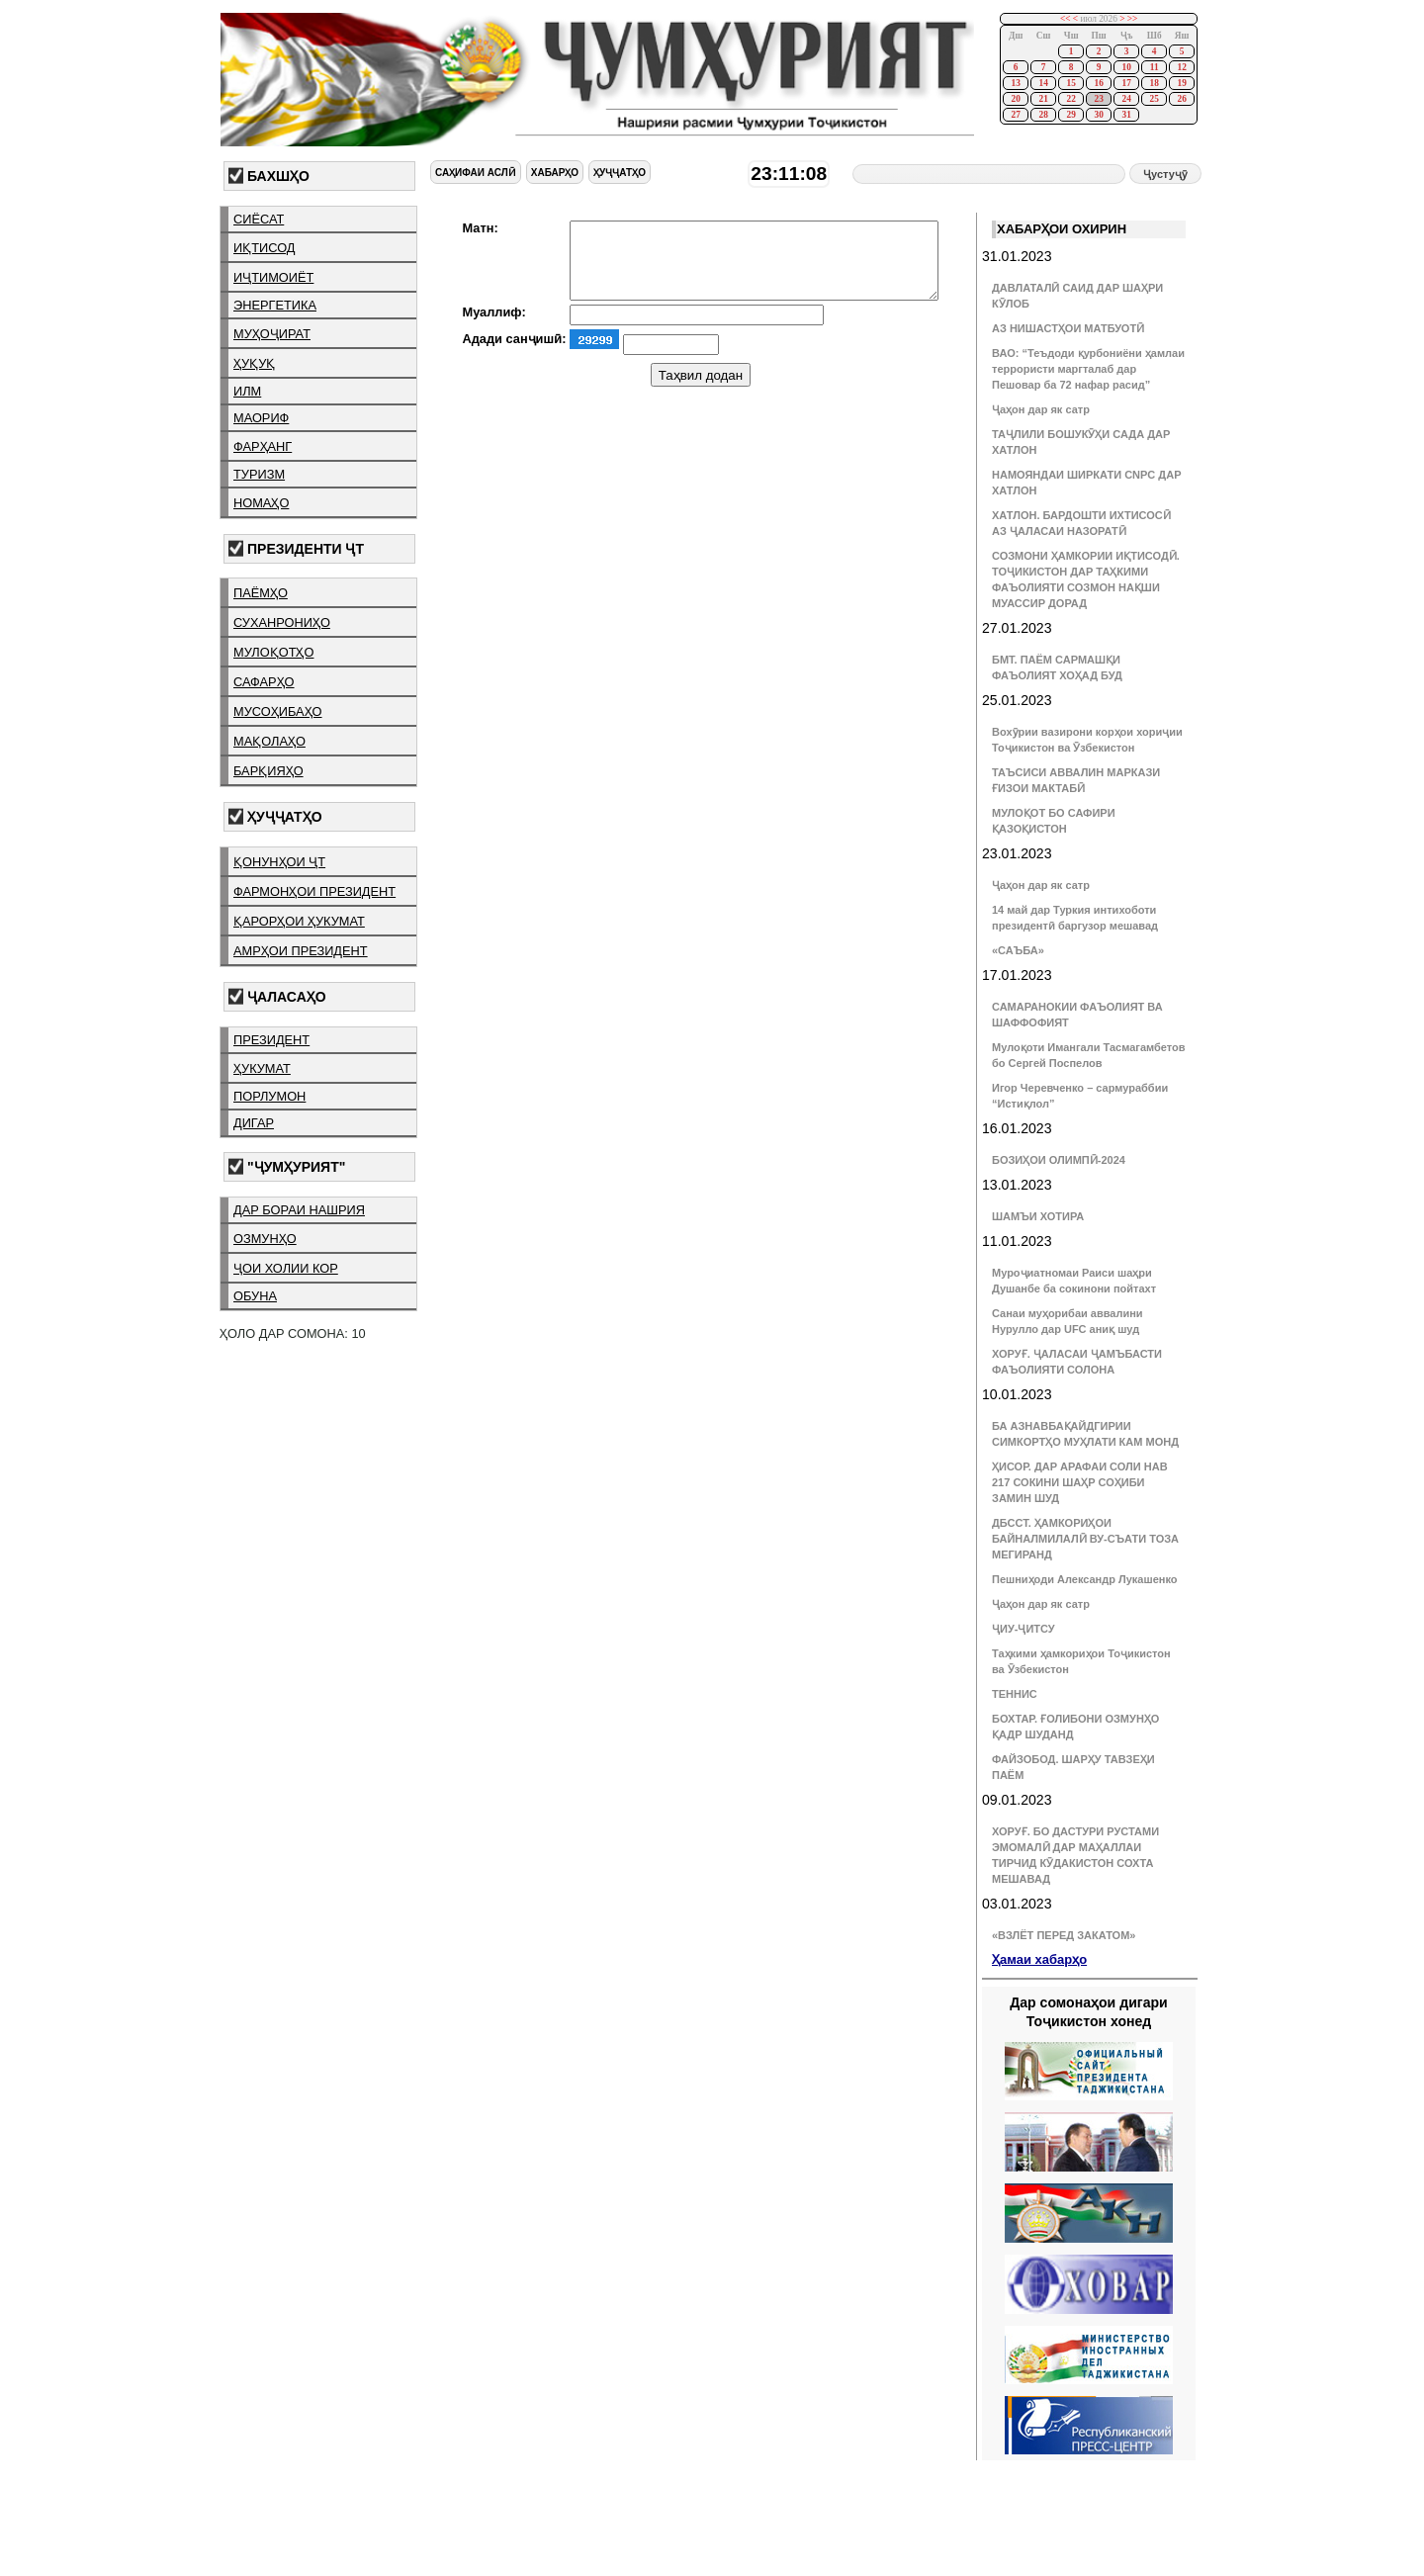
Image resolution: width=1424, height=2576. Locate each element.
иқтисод (264, 247)
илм (247, 391)
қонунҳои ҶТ (279, 861)
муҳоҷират (272, 333)
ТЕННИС (1014, 1694)
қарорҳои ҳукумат (299, 921)
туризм (259, 474)
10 (1125, 67)
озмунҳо (265, 1238)
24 (1125, 99)
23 (1098, 99)
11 (1154, 67)
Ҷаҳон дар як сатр (1041, 409)
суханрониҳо (281, 622)
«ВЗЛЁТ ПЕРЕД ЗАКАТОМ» (1063, 1935)
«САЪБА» (1018, 950)
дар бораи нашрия (299, 1209)
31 (1125, 115)
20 (1015, 99)
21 (1042, 99)
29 (1070, 115)
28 (1042, 115)
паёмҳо (260, 592)
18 (1153, 83)
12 (1181, 67)
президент (271, 1039)
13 (1015, 83)
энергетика (274, 305)
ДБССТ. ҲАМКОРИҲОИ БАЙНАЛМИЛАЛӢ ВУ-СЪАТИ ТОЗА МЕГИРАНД (1085, 1538)
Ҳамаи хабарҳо (1039, 1959)
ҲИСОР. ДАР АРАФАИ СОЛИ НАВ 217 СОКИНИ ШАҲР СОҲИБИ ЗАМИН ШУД (1080, 1482)
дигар (253, 1122)
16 (1098, 83)
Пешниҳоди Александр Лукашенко (1084, 1579)
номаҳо (261, 502)
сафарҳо (264, 681)
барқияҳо (268, 770)
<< (1065, 19)
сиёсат (258, 219)
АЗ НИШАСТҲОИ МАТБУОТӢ (1068, 328)
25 (1153, 99)
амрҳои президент (300, 950)
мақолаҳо (269, 741)
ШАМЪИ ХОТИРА (1038, 1216)
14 (1042, 83)
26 (1181, 99)
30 (1098, 115)
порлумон (269, 1096)
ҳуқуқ (254, 363)
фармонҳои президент (314, 891)
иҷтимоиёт (273, 277)
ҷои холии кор (285, 1268)
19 (1181, 83)
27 (1015, 115)
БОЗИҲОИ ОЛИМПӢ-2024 (1058, 1160)
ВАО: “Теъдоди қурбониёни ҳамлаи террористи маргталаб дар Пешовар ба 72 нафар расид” (1088, 369)
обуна (255, 1295)
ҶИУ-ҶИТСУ (1023, 1629)
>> (1132, 19)
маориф (261, 417)
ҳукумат (262, 1068)
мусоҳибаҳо (277, 711)
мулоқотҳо (273, 652)
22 (1070, 99)
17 (1125, 83)
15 (1070, 83)
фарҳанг (262, 446)
